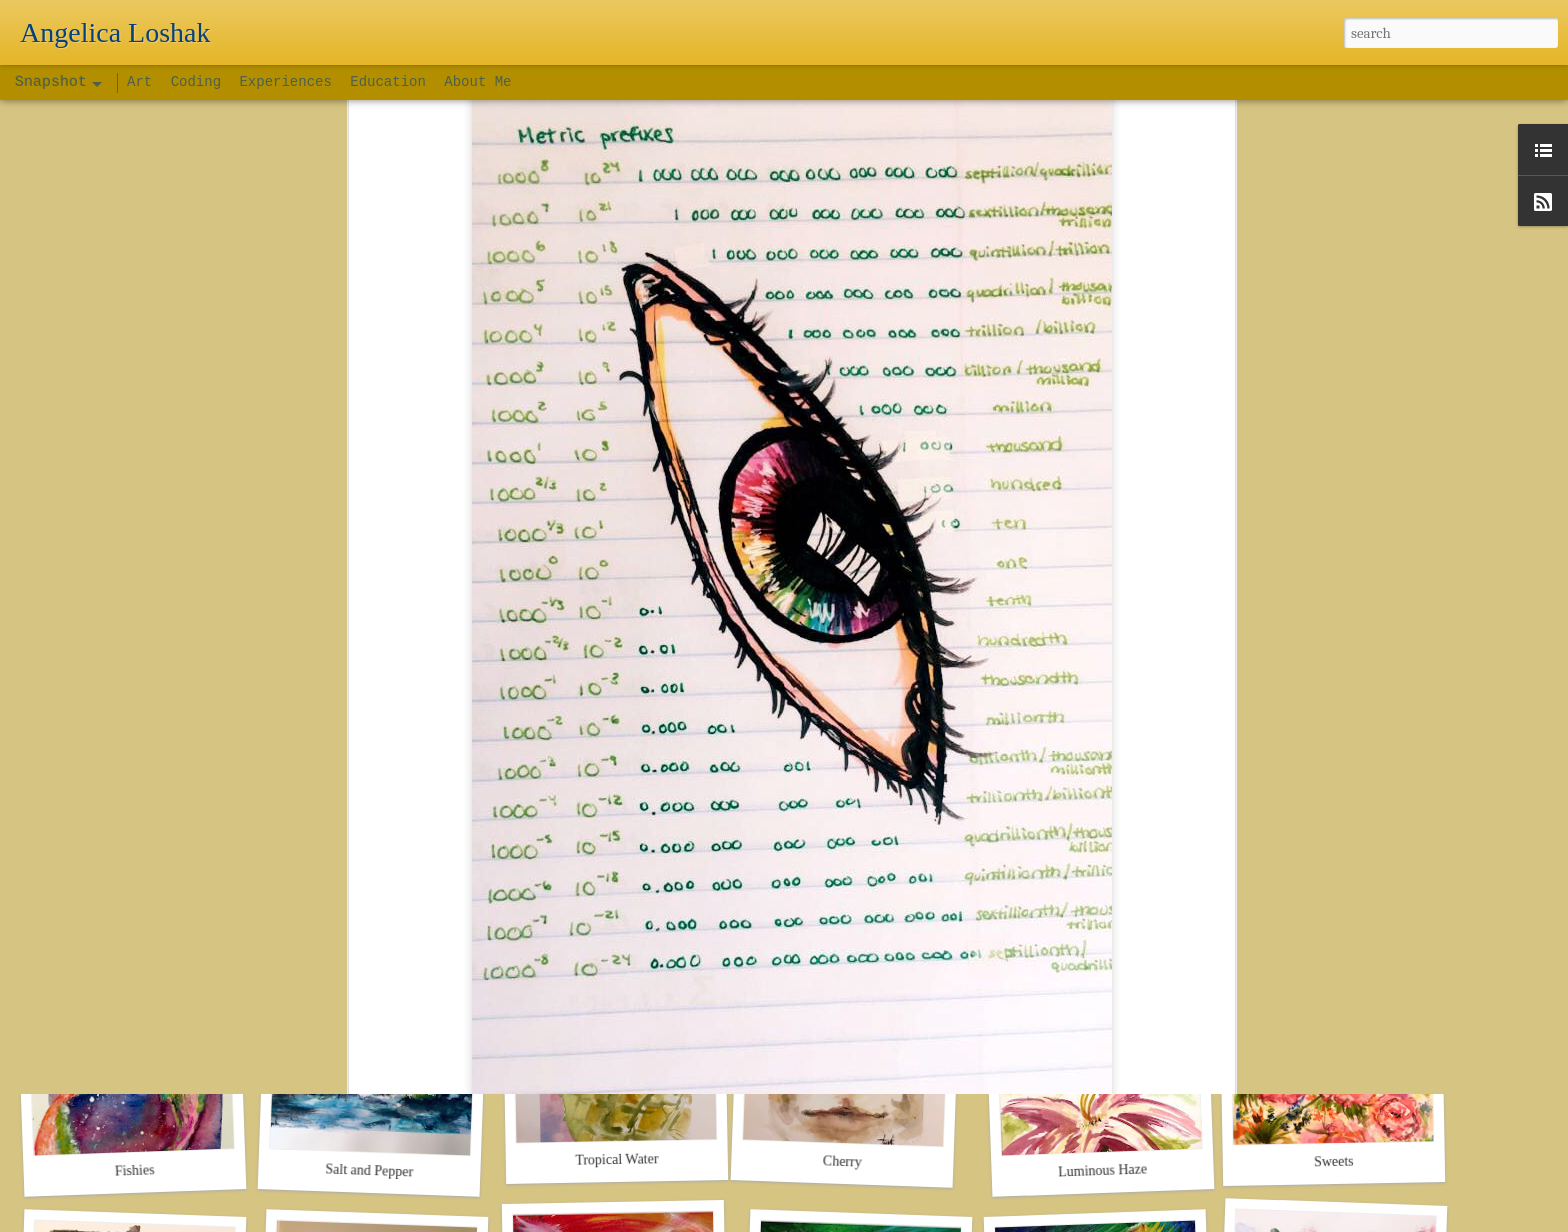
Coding (200, 82)
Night (134, 898)
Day (369, 899)
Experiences (285, 82)
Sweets (1334, 1162)
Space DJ (611, 887)
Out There (1102, 898)
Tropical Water (616, 1159)
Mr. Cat (853, 889)
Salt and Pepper (369, 1170)
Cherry (842, 1161)
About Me (477, 82)
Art (144, 82)
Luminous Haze (1103, 1170)
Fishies (135, 1170)
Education (388, 82)
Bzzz (1334, 887)
